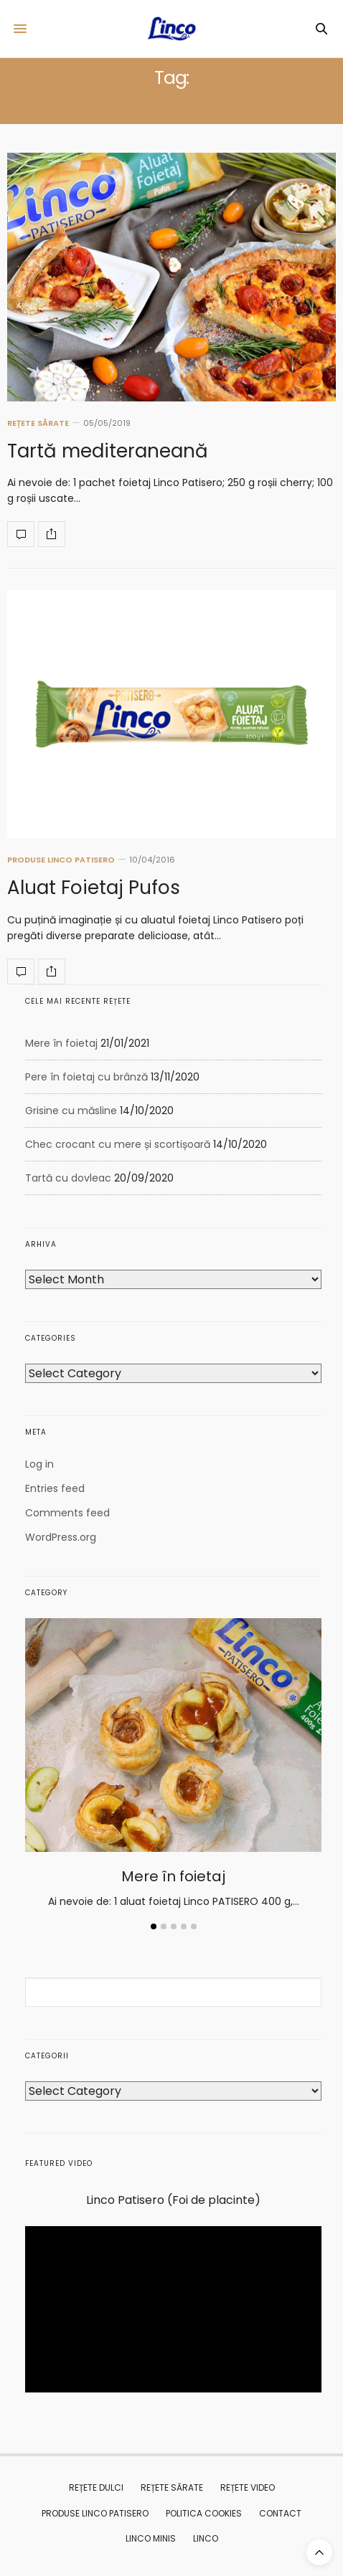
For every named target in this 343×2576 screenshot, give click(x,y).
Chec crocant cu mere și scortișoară (117, 1144)
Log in (39, 1464)
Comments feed (67, 1513)
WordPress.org (60, 1537)
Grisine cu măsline (71, 1110)
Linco (205, 2538)
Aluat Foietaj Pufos (93, 887)
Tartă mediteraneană (107, 451)
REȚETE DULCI (96, 2487)
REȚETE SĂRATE (38, 423)
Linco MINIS (151, 2538)
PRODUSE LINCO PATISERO (61, 860)
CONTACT (280, 2513)
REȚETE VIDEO (247, 2487)
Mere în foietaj (61, 1043)
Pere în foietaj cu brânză (86, 1077)
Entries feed (55, 1488)
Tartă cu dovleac (68, 1178)
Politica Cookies (204, 2513)
